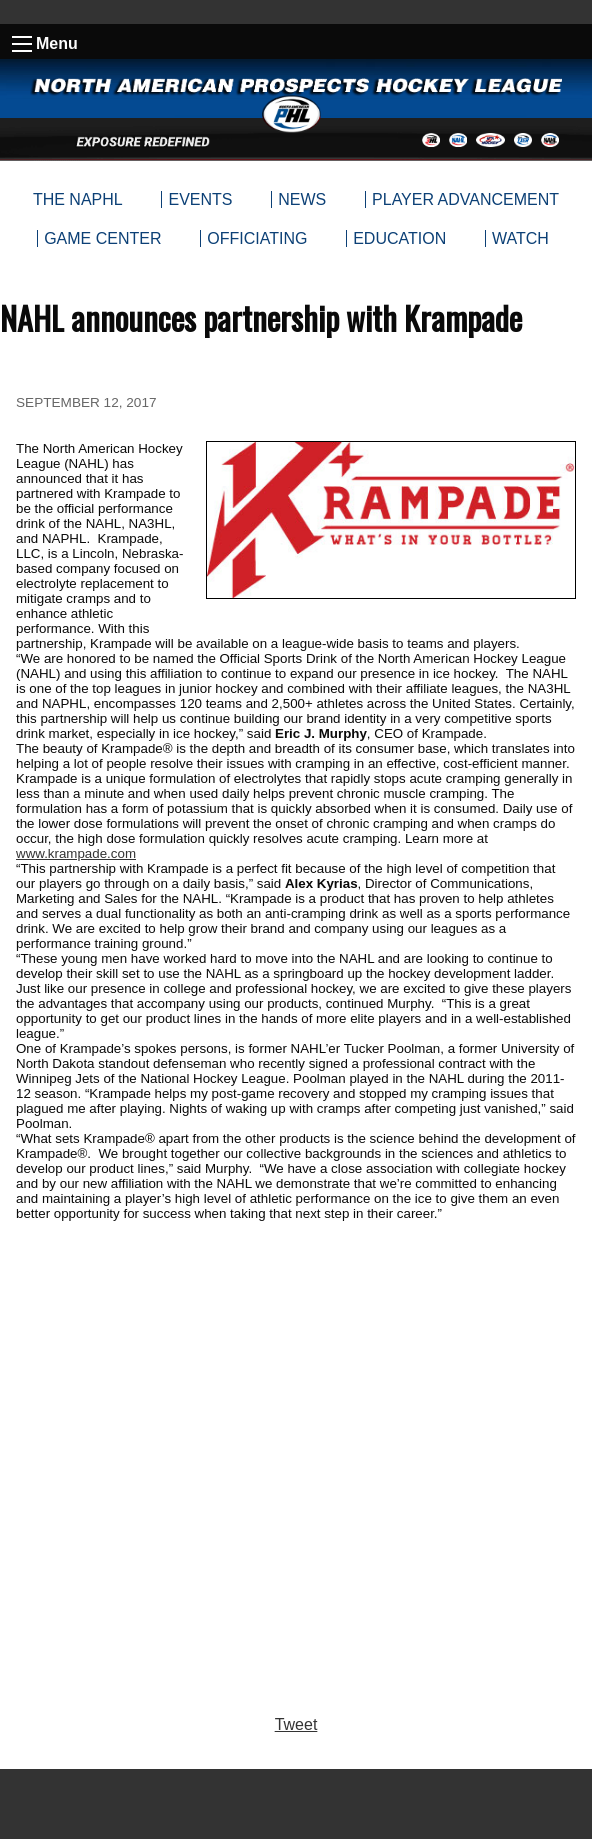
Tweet (296, 1724)
